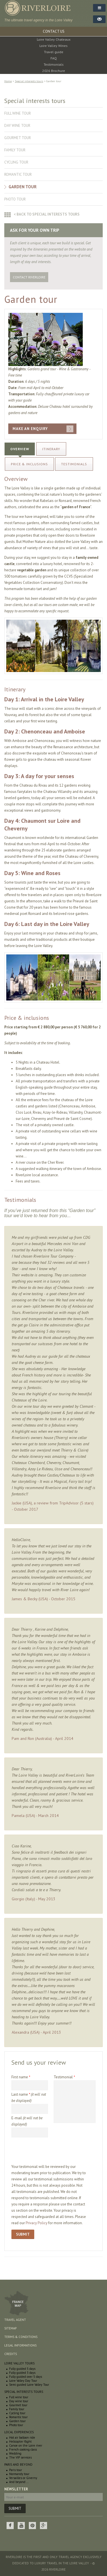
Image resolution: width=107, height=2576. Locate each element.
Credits (10, 2354)
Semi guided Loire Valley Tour (29, 2385)
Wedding (15, 2453)
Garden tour (23, 186)
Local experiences (19, 2432)
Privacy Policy (36, 2223)
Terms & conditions (20, 2337)
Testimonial (64, 2077)
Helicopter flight (20, 2441)
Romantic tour (18, 174)
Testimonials (54, 64)
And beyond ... (19, 2482)
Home (8, 81)
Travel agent (15, 2320)
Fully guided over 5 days (25, 2377)
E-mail (27, 2121)
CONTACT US (53, 31)
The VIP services (20, 2457)
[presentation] (54, 2152)
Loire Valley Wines (53, 46)
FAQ (54, 58)
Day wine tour (17, 125)
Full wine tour (17, 113)
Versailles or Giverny (23, 2478)
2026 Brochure (53, 71)
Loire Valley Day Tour (23, 2381)
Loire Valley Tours (19, 2363)
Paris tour (15, 2470)
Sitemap (10, 2328)
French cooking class (23, 2449)
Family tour (14, 150)
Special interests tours (29, 81)
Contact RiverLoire (29, 277)
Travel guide (53, 52)
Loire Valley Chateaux (53, 39)
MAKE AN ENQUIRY (30, 428)
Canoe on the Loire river (25, 2445)
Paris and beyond (18, 2465)
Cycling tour (16, 162)
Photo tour (15, 199)
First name (20, 2077)
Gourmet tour (17, 137)
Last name (28, 2097)
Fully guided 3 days (22, 2373)
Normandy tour (19, 2474)
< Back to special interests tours (47, 214)
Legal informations (20, 2345)
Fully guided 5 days (22, 2369)
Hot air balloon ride (22, 2437)
